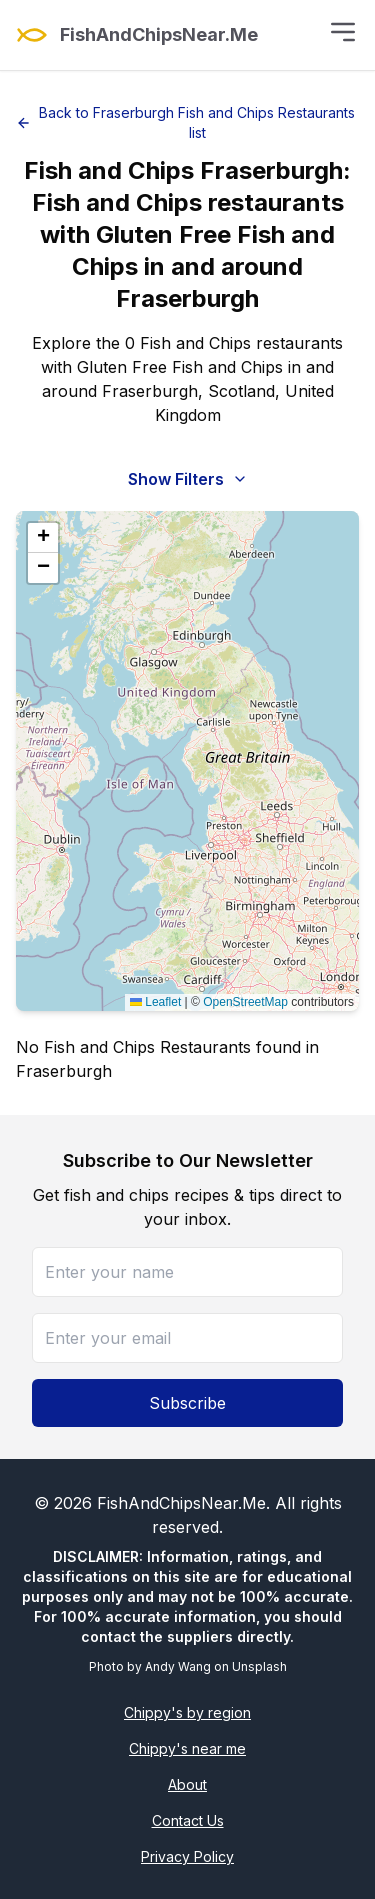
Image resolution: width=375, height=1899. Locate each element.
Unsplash (259, 1666)
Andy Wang (178, 1666)
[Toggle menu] (343, 32)
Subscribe (187, 1403)
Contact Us (188, 1820)
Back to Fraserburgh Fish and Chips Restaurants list (185, 122)
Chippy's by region (187, 1712)
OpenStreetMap (245, 1002)
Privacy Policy (187, 1856)
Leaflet (155, 1002)
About (187, 1784)
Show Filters (188, 479)
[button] (43, 538)
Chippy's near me (187, 1748)
